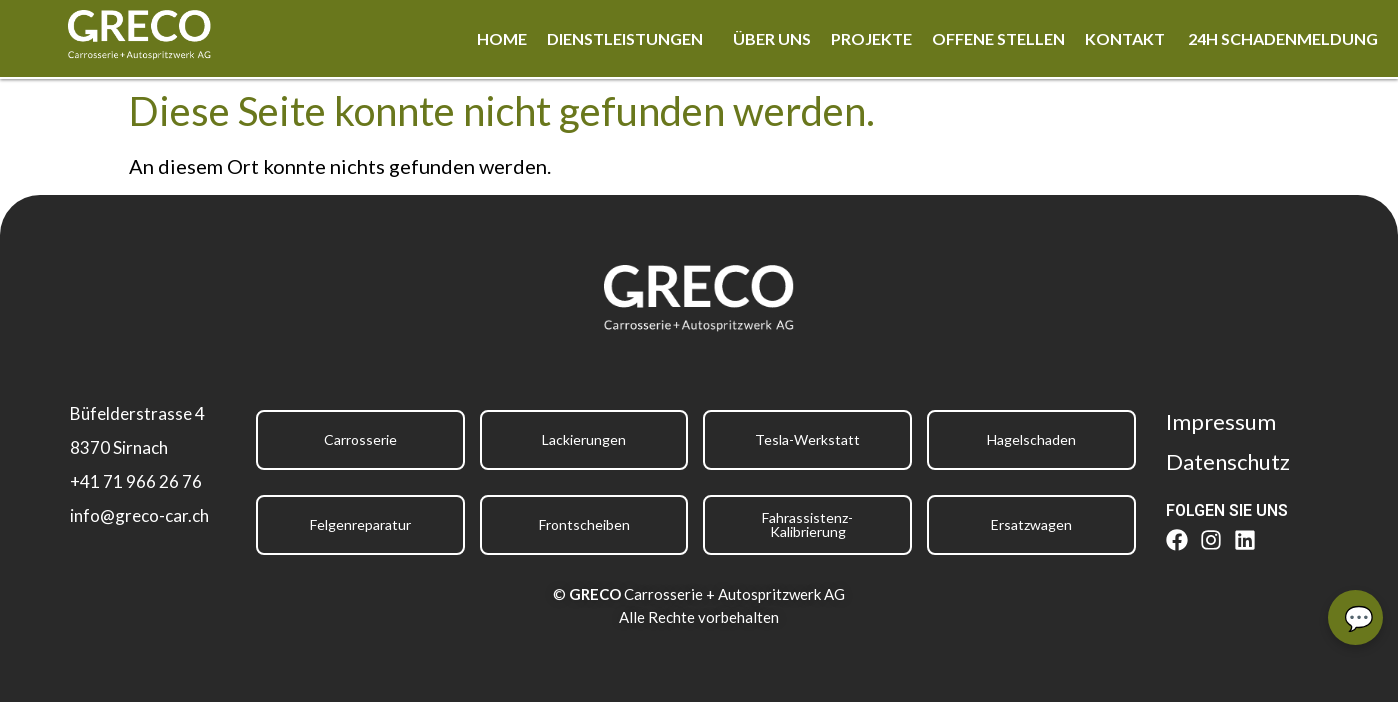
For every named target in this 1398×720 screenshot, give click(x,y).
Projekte (871, 38)
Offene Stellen (998, 38)
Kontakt (1126, 38)
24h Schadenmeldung (1283, 38)
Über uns (772, 38)
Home (502, 38)
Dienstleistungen (625, 38)
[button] (630, 39)
